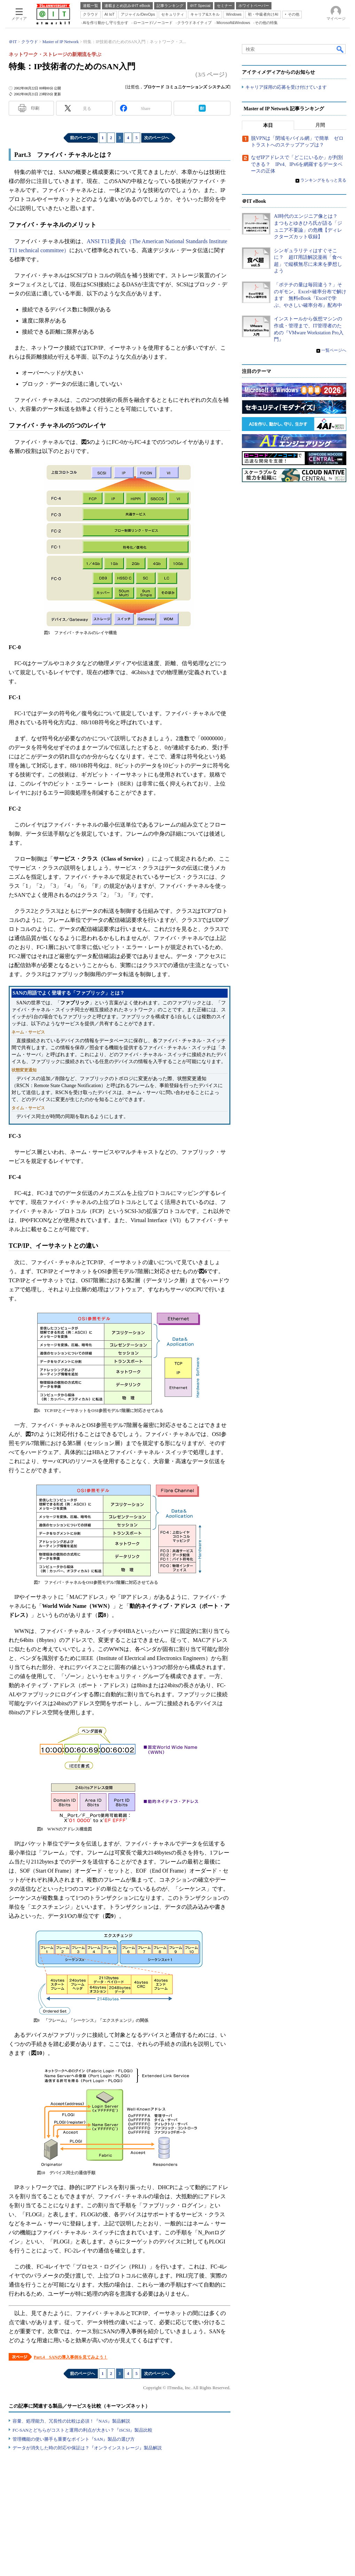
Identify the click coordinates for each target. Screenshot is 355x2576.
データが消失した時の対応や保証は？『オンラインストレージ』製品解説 (87, 2447)
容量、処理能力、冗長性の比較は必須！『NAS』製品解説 (71, 2421)
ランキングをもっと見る (323, 180)
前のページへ (82, 137)
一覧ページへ (333, 350)
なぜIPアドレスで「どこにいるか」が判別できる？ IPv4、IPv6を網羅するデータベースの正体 (297, 164)
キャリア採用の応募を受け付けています (286, 87)
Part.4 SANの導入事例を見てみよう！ (71, 2357)
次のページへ (156, 137)
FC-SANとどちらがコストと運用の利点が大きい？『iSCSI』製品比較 (82, 2430)
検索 (340, 49)
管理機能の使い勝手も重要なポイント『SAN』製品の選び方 (74, 2439)
